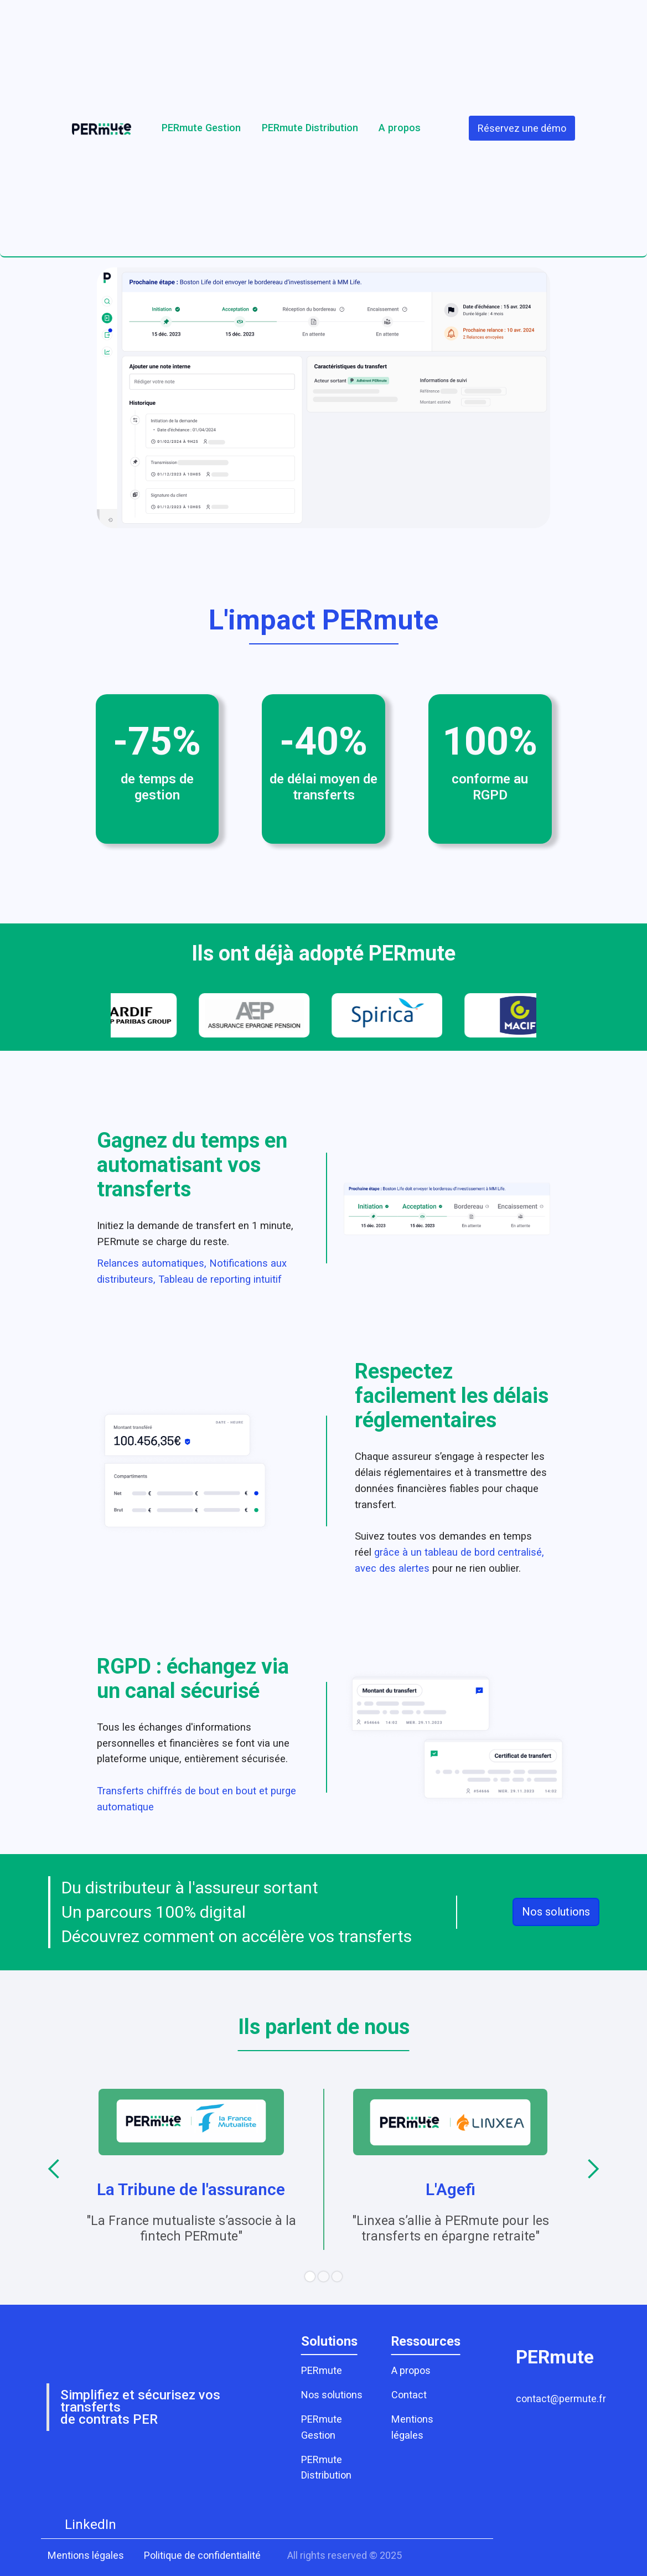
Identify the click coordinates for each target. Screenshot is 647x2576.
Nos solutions (556, 1911)
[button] (54, 2169)
